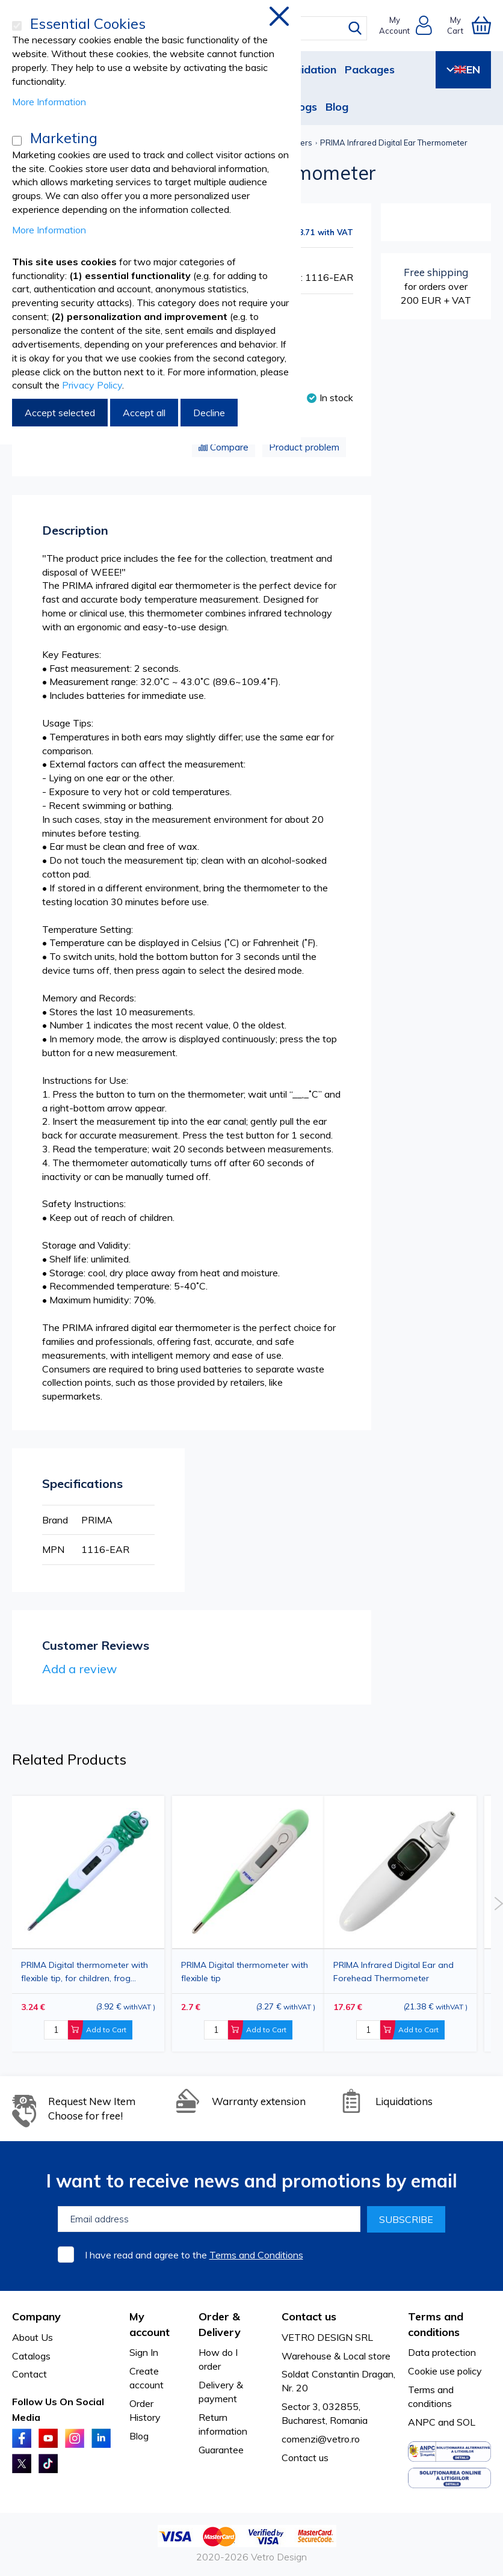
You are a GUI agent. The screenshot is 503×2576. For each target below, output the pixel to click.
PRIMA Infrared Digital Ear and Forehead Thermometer (393, 1972)
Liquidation (308, 69)
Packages (370, 69)
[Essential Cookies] (17, 26)
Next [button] (498, 1903)
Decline (209, 413)
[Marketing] (17, 141)
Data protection (442, 2352)
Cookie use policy (445, 2371)
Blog (337, 107)
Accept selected (60, 413)
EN (463, 69)
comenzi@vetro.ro (321, 2439)
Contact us (305, 2458)
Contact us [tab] (309, 2316)
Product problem (304, 447)
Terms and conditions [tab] (435, 2324)
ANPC (422, 2422)
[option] (400, 1924)
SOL (466, 2422)
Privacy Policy (92, 385)
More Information (49, 102)
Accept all (144, 413)
